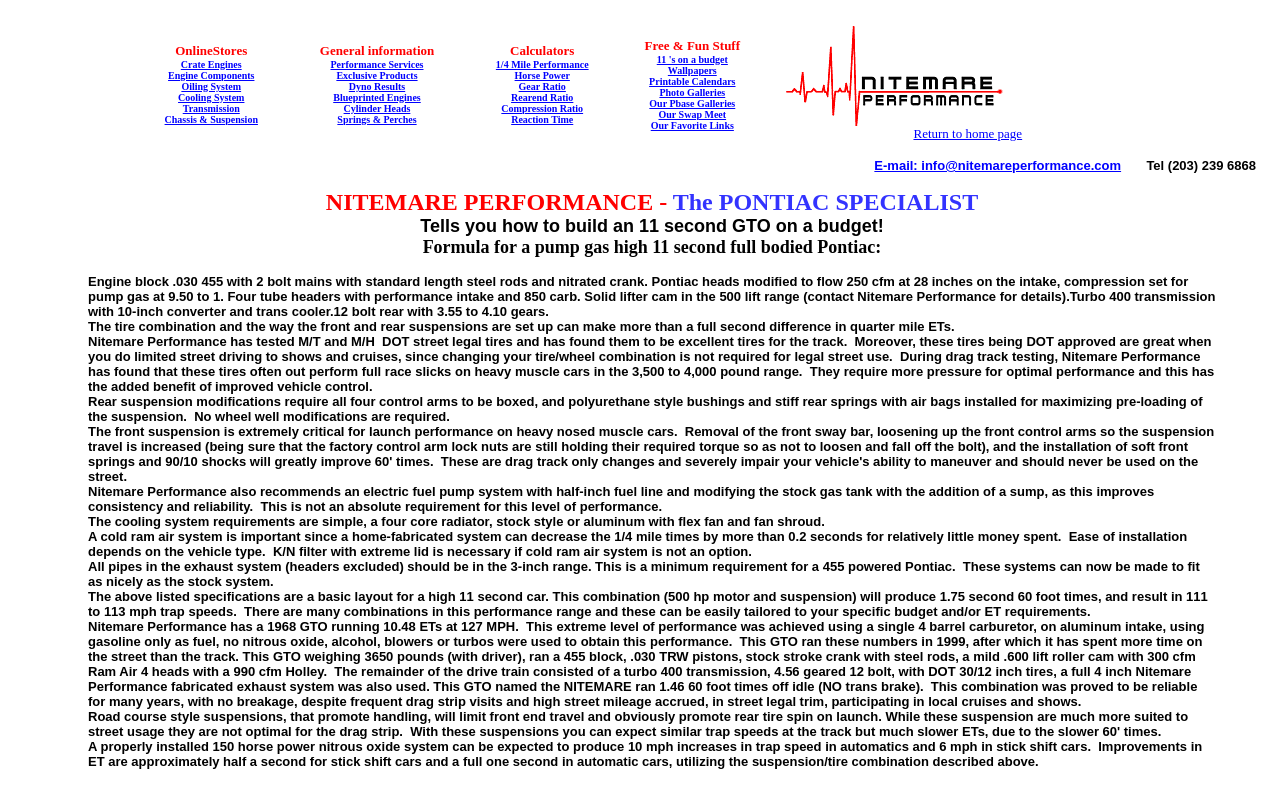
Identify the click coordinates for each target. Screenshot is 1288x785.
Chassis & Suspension (211, 119)
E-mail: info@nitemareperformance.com (997, 165)
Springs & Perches (376, 119)
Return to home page (967, 133)
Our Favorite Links (692, 125)
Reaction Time (542, 119)
